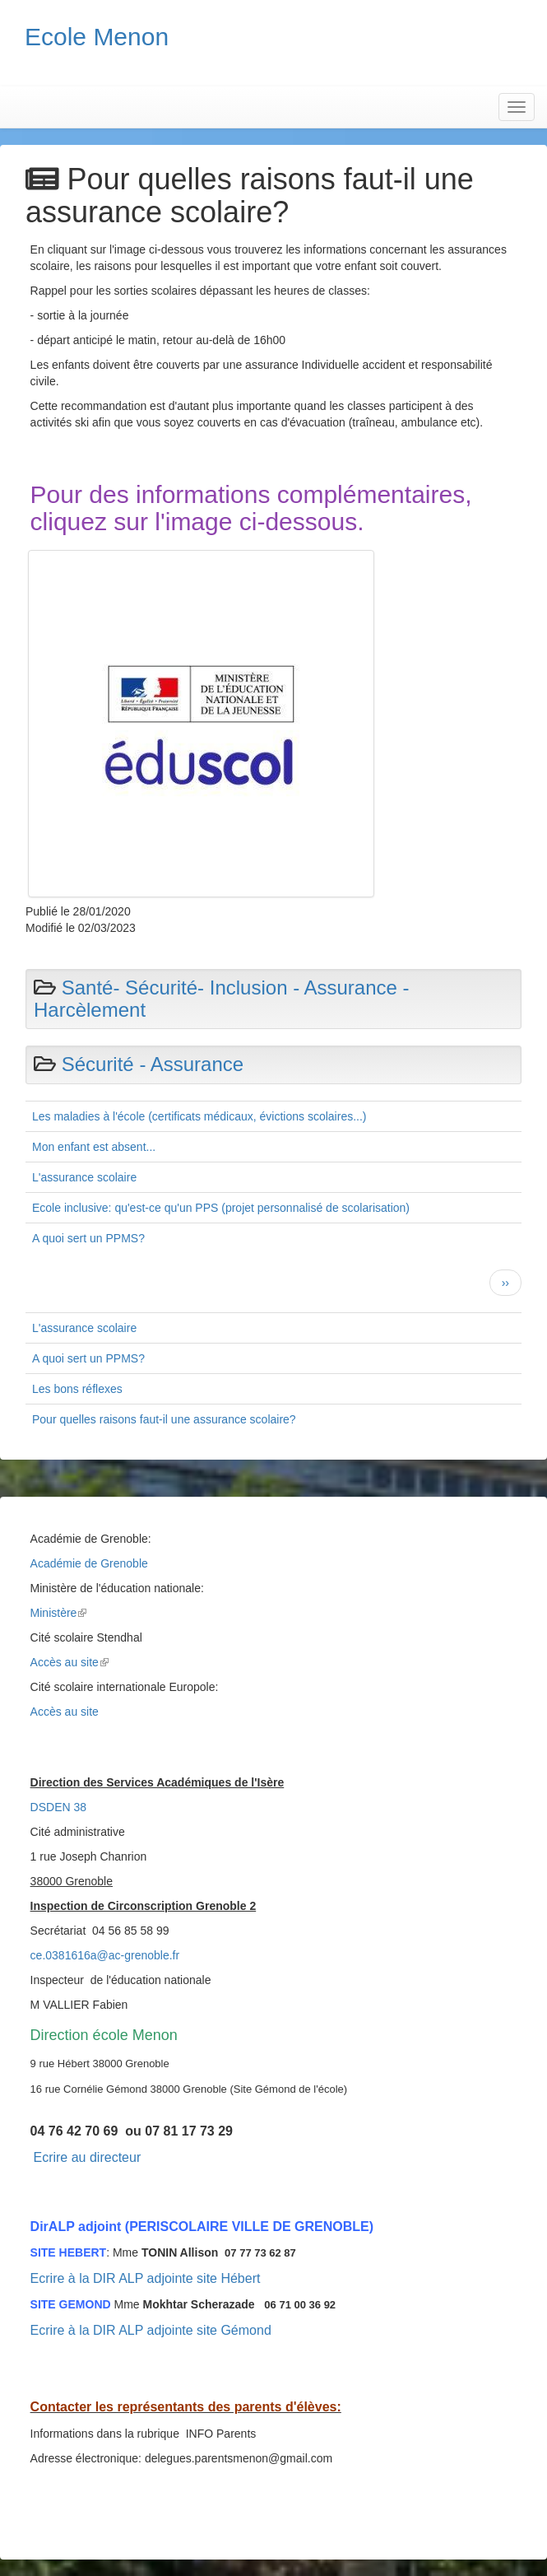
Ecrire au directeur (87, 2157)
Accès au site (69, 1662)
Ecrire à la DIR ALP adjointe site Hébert (145, 2278)
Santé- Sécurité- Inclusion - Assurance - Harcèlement (222, 998)
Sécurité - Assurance (152, 1064)
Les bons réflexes (77, 1388)
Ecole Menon (97, 36)
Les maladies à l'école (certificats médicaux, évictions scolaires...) (199, 1116)
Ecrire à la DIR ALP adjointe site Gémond (150, 2330)
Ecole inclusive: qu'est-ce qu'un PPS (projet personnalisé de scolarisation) (221, 1207)
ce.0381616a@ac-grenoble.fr (105, 1955)
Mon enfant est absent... (93, 1146)
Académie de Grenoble (89, 1563)
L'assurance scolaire (84, 1177)
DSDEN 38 (58, 1807)
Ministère (58, 1612)
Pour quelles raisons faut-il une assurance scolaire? (164, 1419)
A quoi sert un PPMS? (88, 1238)
